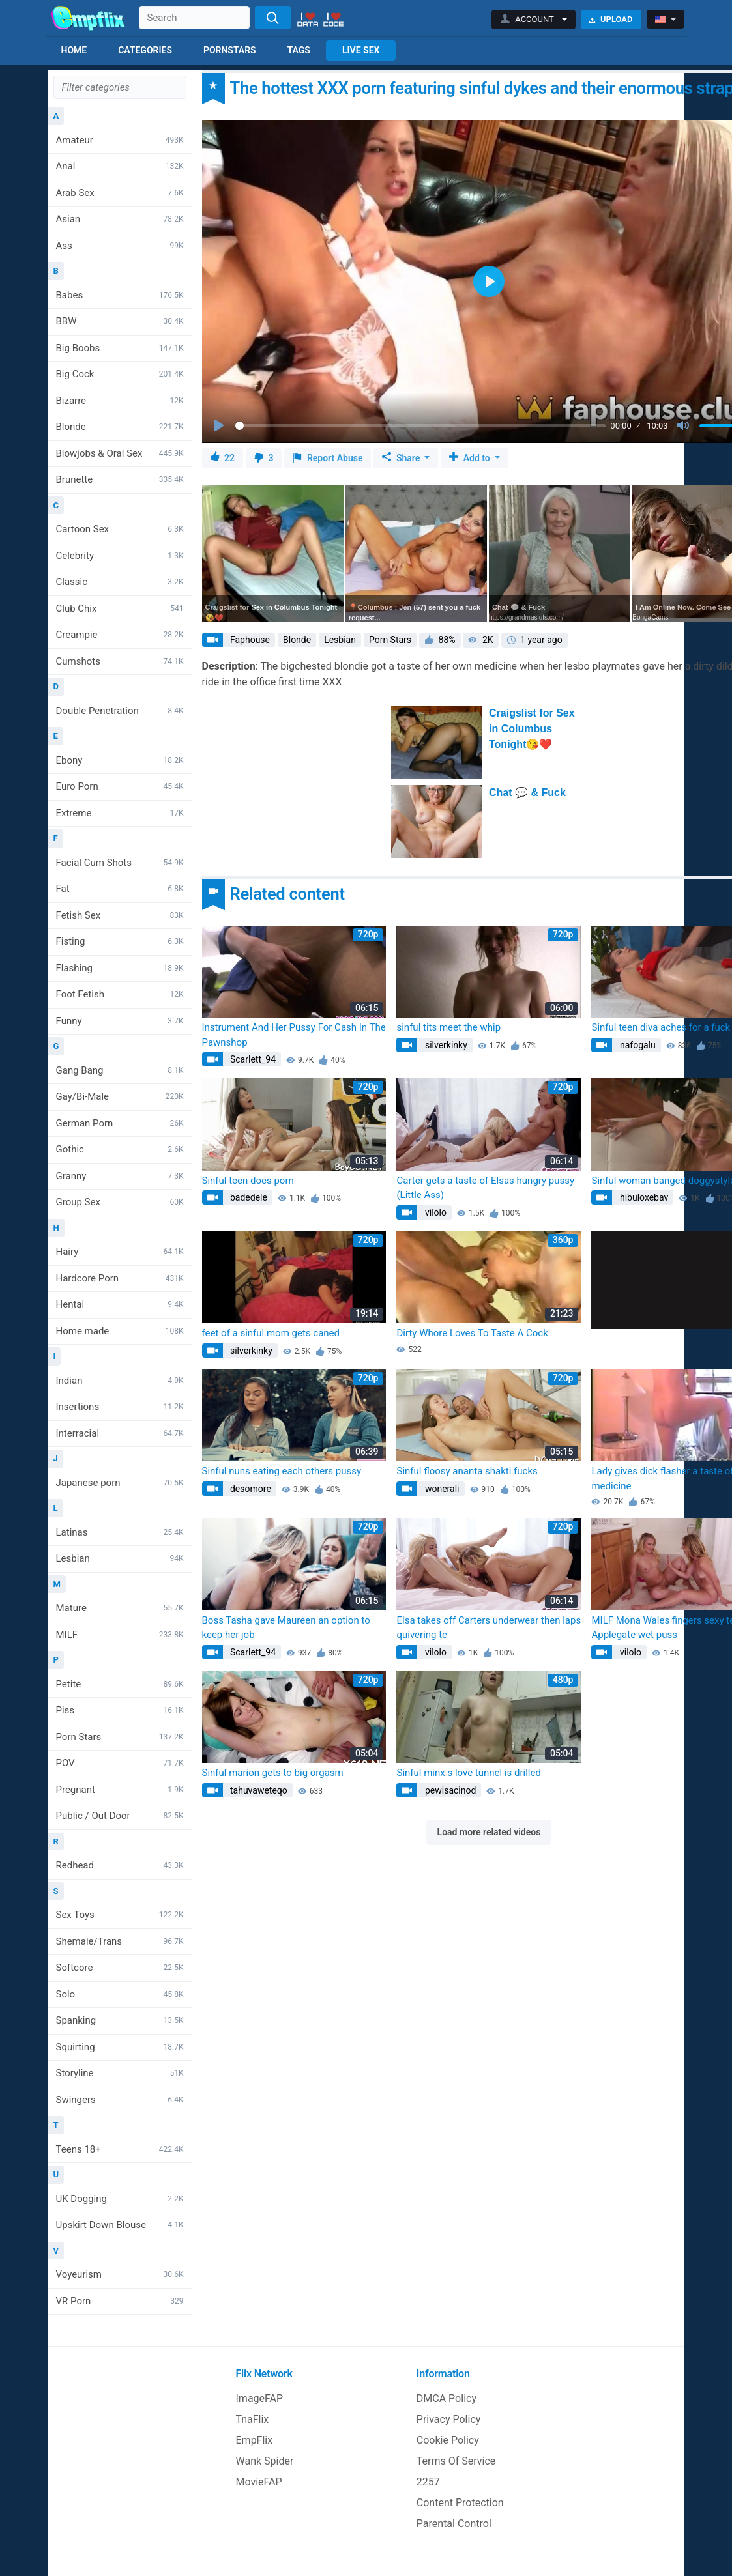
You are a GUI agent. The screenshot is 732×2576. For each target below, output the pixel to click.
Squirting (120, 2047)
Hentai (120, 1304)
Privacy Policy (449, 2419)
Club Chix (120, 608)
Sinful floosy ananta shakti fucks (466, 1471)
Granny (120, 1176)
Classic (120, 582)
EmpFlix (254, 2440)
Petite (120, 1684)
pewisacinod (449, 1790)
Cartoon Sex (120, 529)
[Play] (220, 426)
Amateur (120, 140)
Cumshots (120, 661)
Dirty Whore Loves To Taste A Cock (472, 1333)
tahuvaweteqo (257, 1790)
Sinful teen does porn (248, 1180)
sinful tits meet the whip (448, 1027)
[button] (533, 19)
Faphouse (249, 640)
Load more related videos (489, 1832)
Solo (120, 1994)
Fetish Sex (120, 915)
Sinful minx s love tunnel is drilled (468, 1773)
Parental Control (454, 2523)
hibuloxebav (642, 1197)
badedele (247, 1197)
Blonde (120, 427)
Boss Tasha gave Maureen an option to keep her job (286, 1627)
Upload (611, 19)
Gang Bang (120, 1070)
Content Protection (460, 2503)
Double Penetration (120, 711)
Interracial (120, 1433)
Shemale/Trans (120, 1941)
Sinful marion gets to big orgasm (273, 1773)
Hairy (120, 1251)
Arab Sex (120, 193)
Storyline (120, 2073)
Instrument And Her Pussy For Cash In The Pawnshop (294, 1035)
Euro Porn (120, 786)
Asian (120, 219)
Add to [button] (470, 458)
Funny (120, 1021)
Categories (145, 50)
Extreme (120, 813)
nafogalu (636, 1045)
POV (120, 1763)
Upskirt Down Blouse (120, 2225)
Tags (298, 50)
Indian (120, 1380)
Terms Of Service (456, 2461)
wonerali (440, 1488)
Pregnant (120, 1790)
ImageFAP (260, 2398)
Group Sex (120, 1202)
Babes (120, 295)
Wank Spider (265, 2461)
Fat (120, 888)
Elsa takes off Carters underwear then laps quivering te (488, 1627)
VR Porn (120, 2301)
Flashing (120, 968)
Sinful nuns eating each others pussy (282, 1471)
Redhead (120, 1865)
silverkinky (444, 1045)
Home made (120, 1331)
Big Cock (120, 374)
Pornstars (229, 50)
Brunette (120, 479)
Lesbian (120, 1558)
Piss (120, 1710)
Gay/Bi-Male (120, 1096)
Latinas (120, 1532)
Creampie (120, 634)
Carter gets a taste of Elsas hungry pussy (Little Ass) (485, 1188)
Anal (120, 166)
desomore (249, 1488)
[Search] (273, 17)
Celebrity (120, 556)
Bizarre (120, 401)
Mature (120, 1608)
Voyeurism (120, 2274)
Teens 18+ (120, 2149)
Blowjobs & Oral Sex (120, 453)
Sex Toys (120, 1915)
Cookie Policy (448, 2440)
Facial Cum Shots (120, 862)
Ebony (120, 760)
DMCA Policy (446, 2398)
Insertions (120, 1406)
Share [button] (402, 458)
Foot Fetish (120, 994)
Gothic (120, 1149)
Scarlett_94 (252, 1059)
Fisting (120, 941)
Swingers (120, 2100)
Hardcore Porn (120, 1278)
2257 (428, 2482)
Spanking (120, 2020)
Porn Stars (120, 1737)
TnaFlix (252, 2419)
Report (327, 458)
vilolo (434, 1212)
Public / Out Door (120, 1816)
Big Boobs (120, 348)
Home (74, 50)
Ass (120, 245)
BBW (120, 321)
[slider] (420, 426)
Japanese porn (120, 1483)
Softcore (120, 1967)
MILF (120, 1634)
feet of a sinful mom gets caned (271, 1333)
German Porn (120, 1123)
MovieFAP (259, 2482)
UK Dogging (120, 2199)
